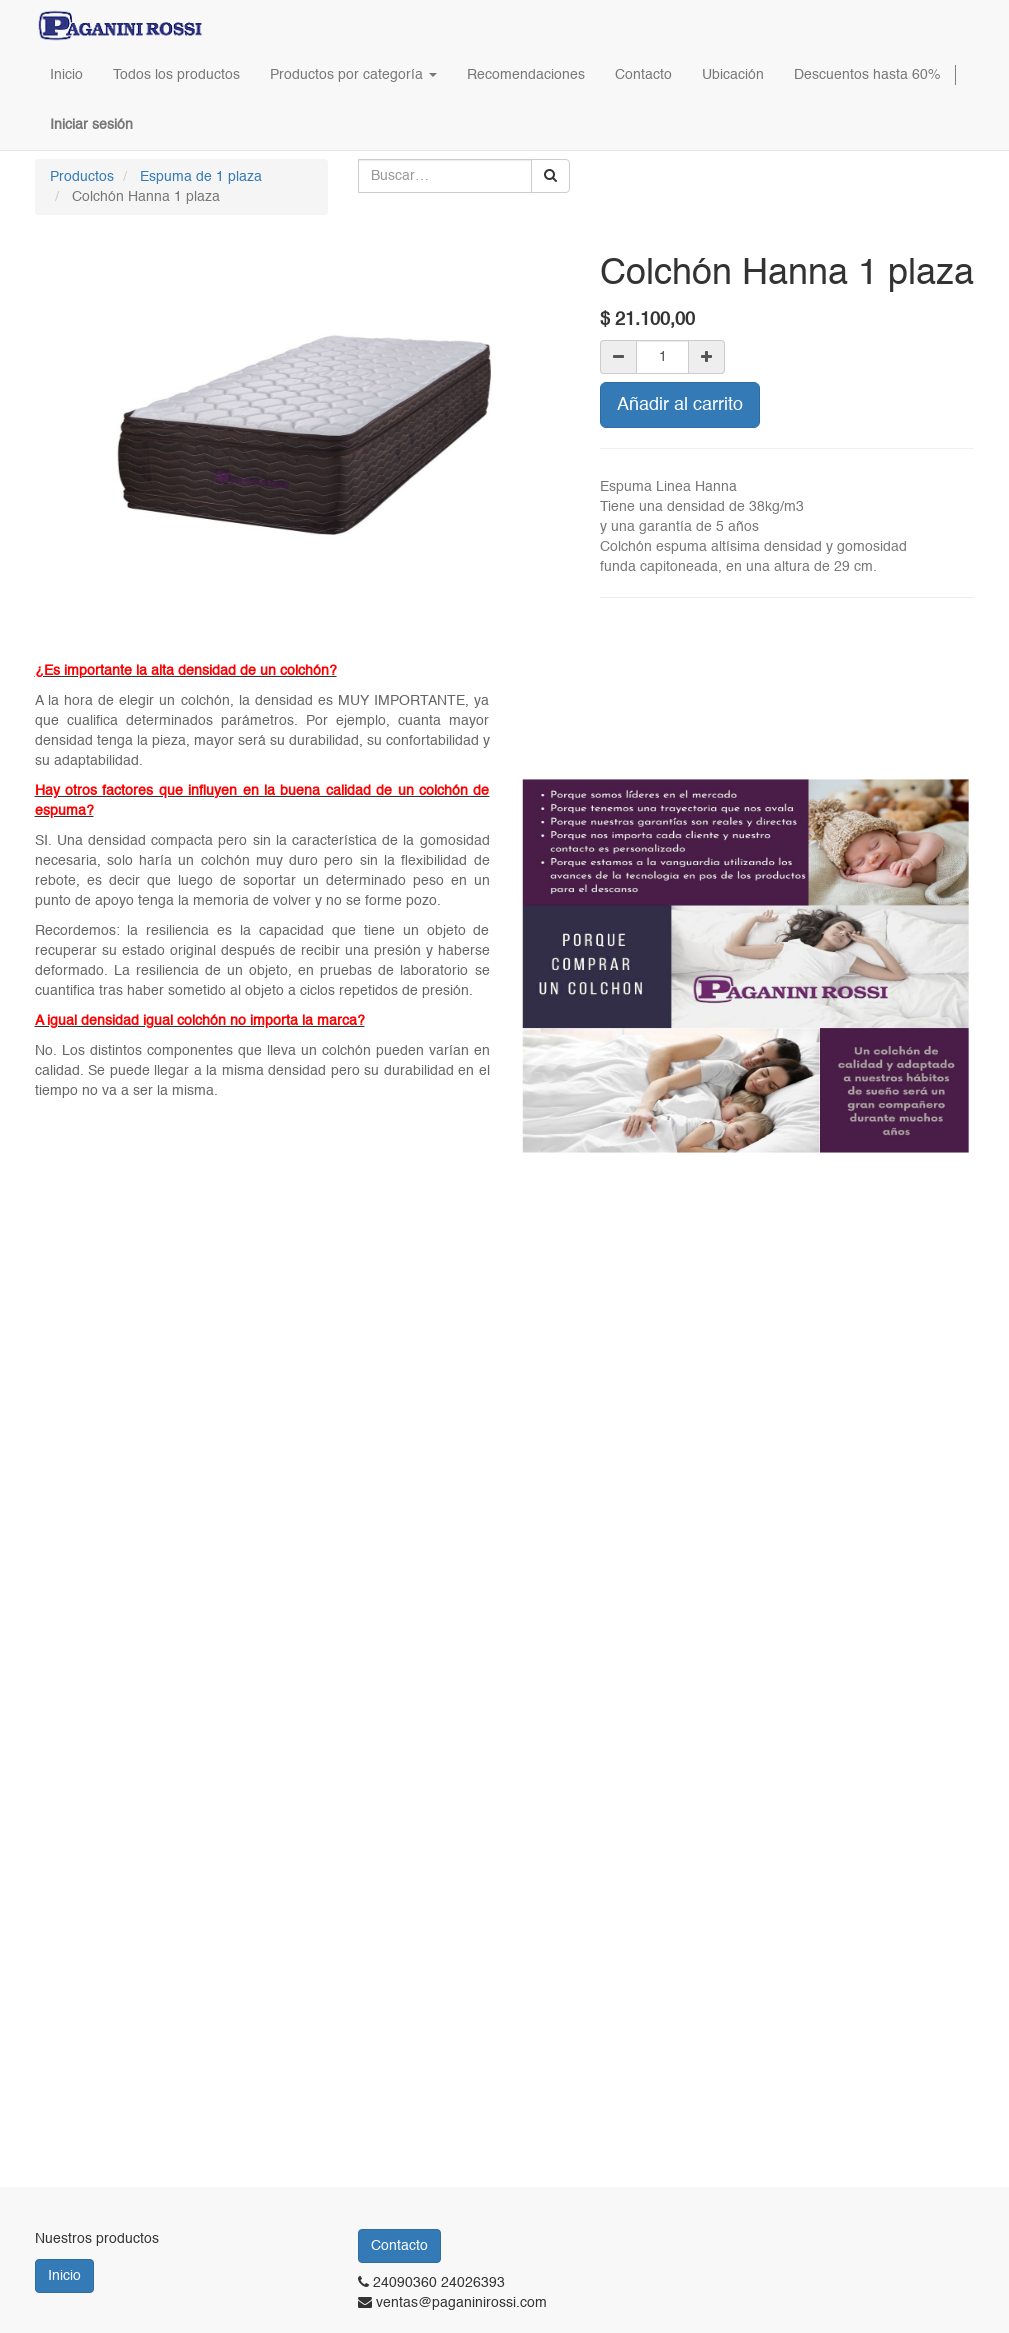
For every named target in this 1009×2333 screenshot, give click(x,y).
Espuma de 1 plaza (201, 177)
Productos (82, 177)
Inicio (64, 2276)
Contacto (399, 2246)
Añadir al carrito (680, 405)
